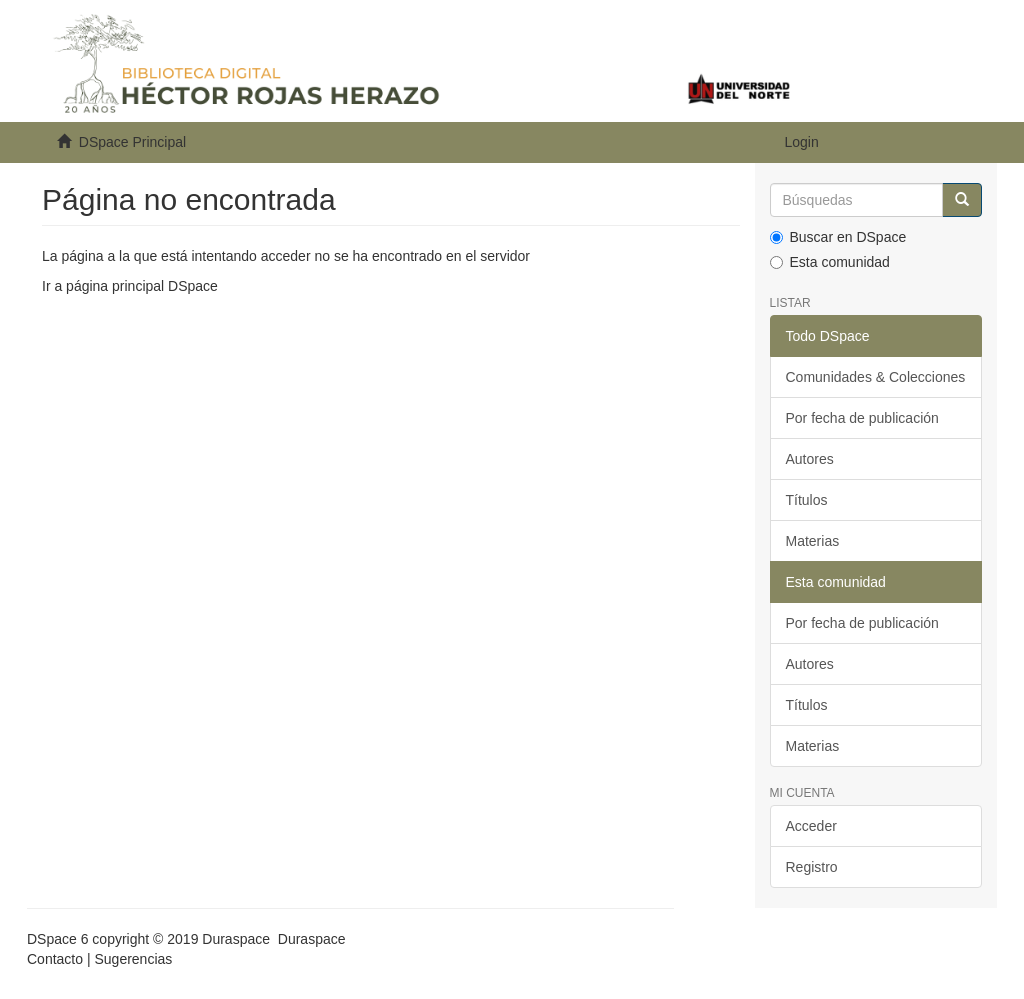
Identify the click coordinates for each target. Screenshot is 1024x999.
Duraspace (312, 939)
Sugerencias (133, 959)
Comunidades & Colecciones (876, 377)
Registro (812, 867)
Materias (813, 541)
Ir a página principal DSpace (130, 286)
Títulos (807, 500)
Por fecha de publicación (862, 418)
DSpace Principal (132, 142)
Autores (810, 459)
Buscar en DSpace (838, 237)
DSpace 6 (57, 939)
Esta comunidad (830, 262)
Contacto (55, 959)
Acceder (811, 826)
